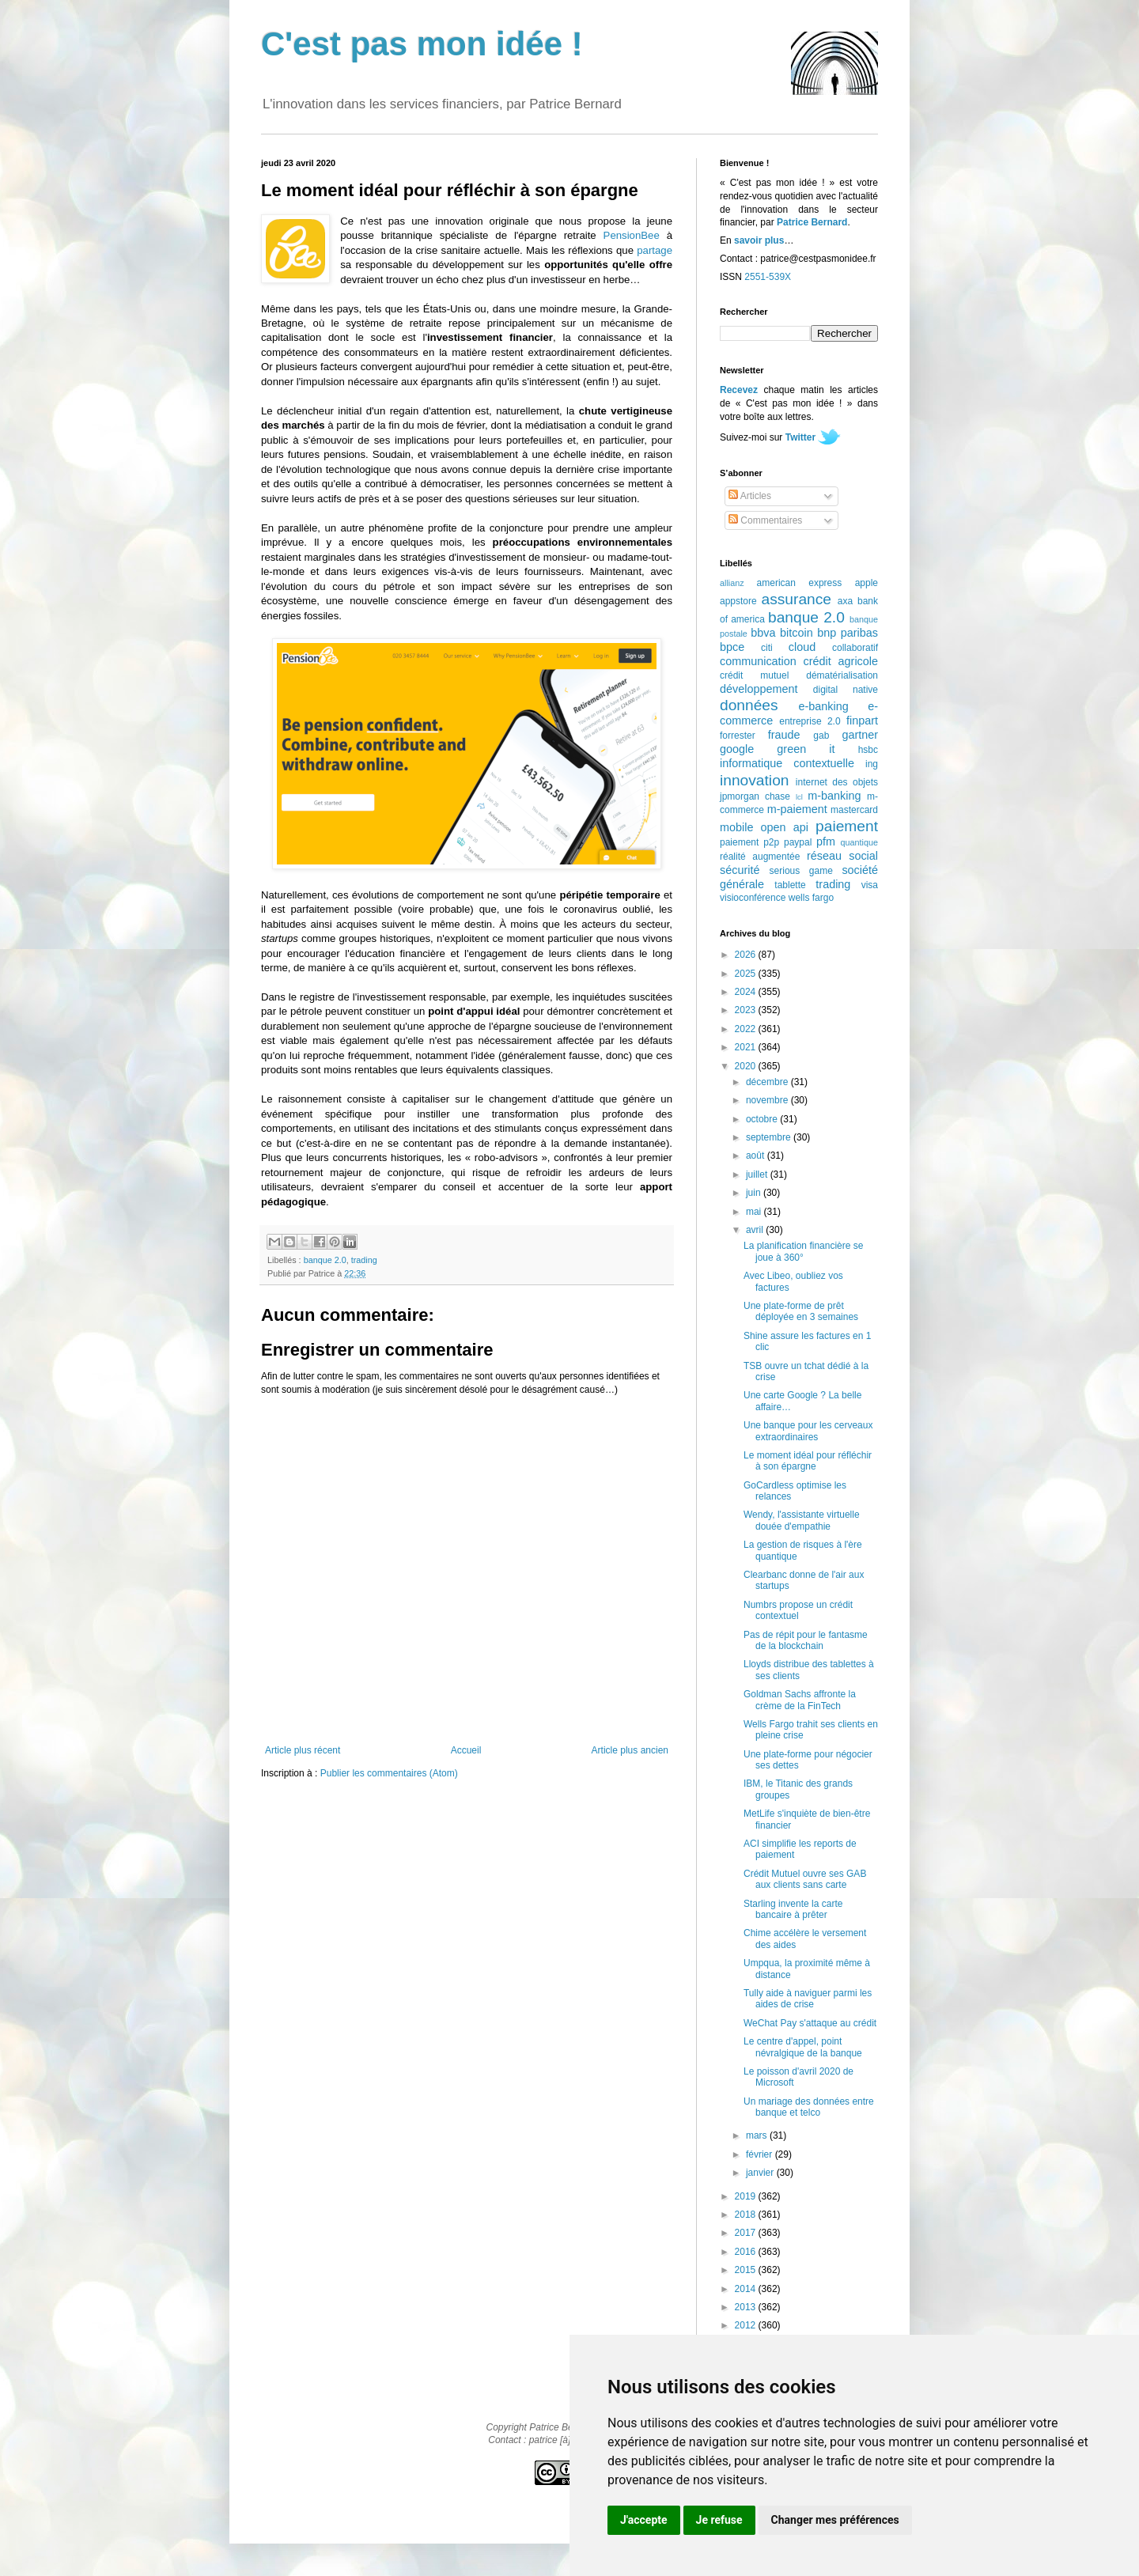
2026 (747, 954)
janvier (761, 2172)
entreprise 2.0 (809, 721)
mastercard (854, 809)
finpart (862, 720)
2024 (747, 991)
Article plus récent (302, 1750)
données (749, 705)
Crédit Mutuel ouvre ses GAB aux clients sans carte (805, 1879)
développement (758, 689)
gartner (860, 734)
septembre (769, 1137)
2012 (747, 2325)
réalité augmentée (760, 856)
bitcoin (796, 632)
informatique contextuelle (787, 763)
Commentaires (765, 520)
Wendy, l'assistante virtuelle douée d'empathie (802, 1520)
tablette (789, 885)
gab (821, 735)
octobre (763, 1119)
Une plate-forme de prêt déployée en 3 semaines (801, 1311)
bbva (763, 632)
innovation (754, 780)
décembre (768, 1082)
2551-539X (767, 276)
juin (754, 1192)
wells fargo (811, 897)
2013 (747, 2307)
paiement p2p (749, 842)
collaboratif (855, 647)
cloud (802, 647)
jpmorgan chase (755, 796)
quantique (859, 842)
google (737, 749)
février (760, 2154)
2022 (747, 1029)
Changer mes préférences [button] (835, 2520)
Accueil (466, 1750)
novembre (768, 1100)
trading (364, 1260)
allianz (732, 583)
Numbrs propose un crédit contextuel (798, 1610)
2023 (747, 1010)
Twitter (800, 437)
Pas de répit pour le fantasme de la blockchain (806, 1640)
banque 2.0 (325, 1260)
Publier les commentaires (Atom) (389, 1773)
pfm (825, 841)
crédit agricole (841, 661)
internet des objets (837, 782)
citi (767, 647)
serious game (801, 870)
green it (805, 749)
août (756, 1155)
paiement (846, 826)
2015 (747, 2269)
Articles (749, 495)
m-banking (834, 795)
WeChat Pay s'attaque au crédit (810, 2023)
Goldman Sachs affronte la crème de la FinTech (800, 1700)
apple (866, 582)
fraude (784, 734)
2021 (747, 1047)
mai (755, 1211)
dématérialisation (842, 675)
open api (784, 827)
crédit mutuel (754, 675)
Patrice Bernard (812, 222)
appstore (738, 601)
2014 (747, 2288)
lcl (799, 796)
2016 (747, 2251)
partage (654, 250)
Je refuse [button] (719, 2520)
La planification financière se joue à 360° (803, 1251)
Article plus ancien (630, 1750)
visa (869, 885)
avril (756, 1229)
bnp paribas (847, 632)
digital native (845, 689)
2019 (747, 2196)
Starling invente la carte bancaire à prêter (793, 1909)
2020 (747, 1066)
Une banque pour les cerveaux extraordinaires (808, 1431)
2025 (747, 973)
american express (799, 582)
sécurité (739, 870)
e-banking (823, 706)
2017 (747, 2232)
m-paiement (797, 809)
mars (758, 2135)
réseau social (842, 855)
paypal (798, 842)
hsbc (868, 749)
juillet (758, 1174)
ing (871, 764)
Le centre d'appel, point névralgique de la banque (803, 2047)
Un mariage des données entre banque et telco (809, 2107)
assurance (797, 599)
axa (845, 601)
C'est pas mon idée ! (422, 43)
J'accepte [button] (644, 2520)
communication (758, 661)
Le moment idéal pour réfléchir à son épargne (808, 1461)
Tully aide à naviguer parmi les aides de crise (808, 1999)
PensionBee (632, 235)
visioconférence (752, 897)
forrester (737, 735)
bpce (732, 647)
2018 (747, 2214)
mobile (736, 827)
